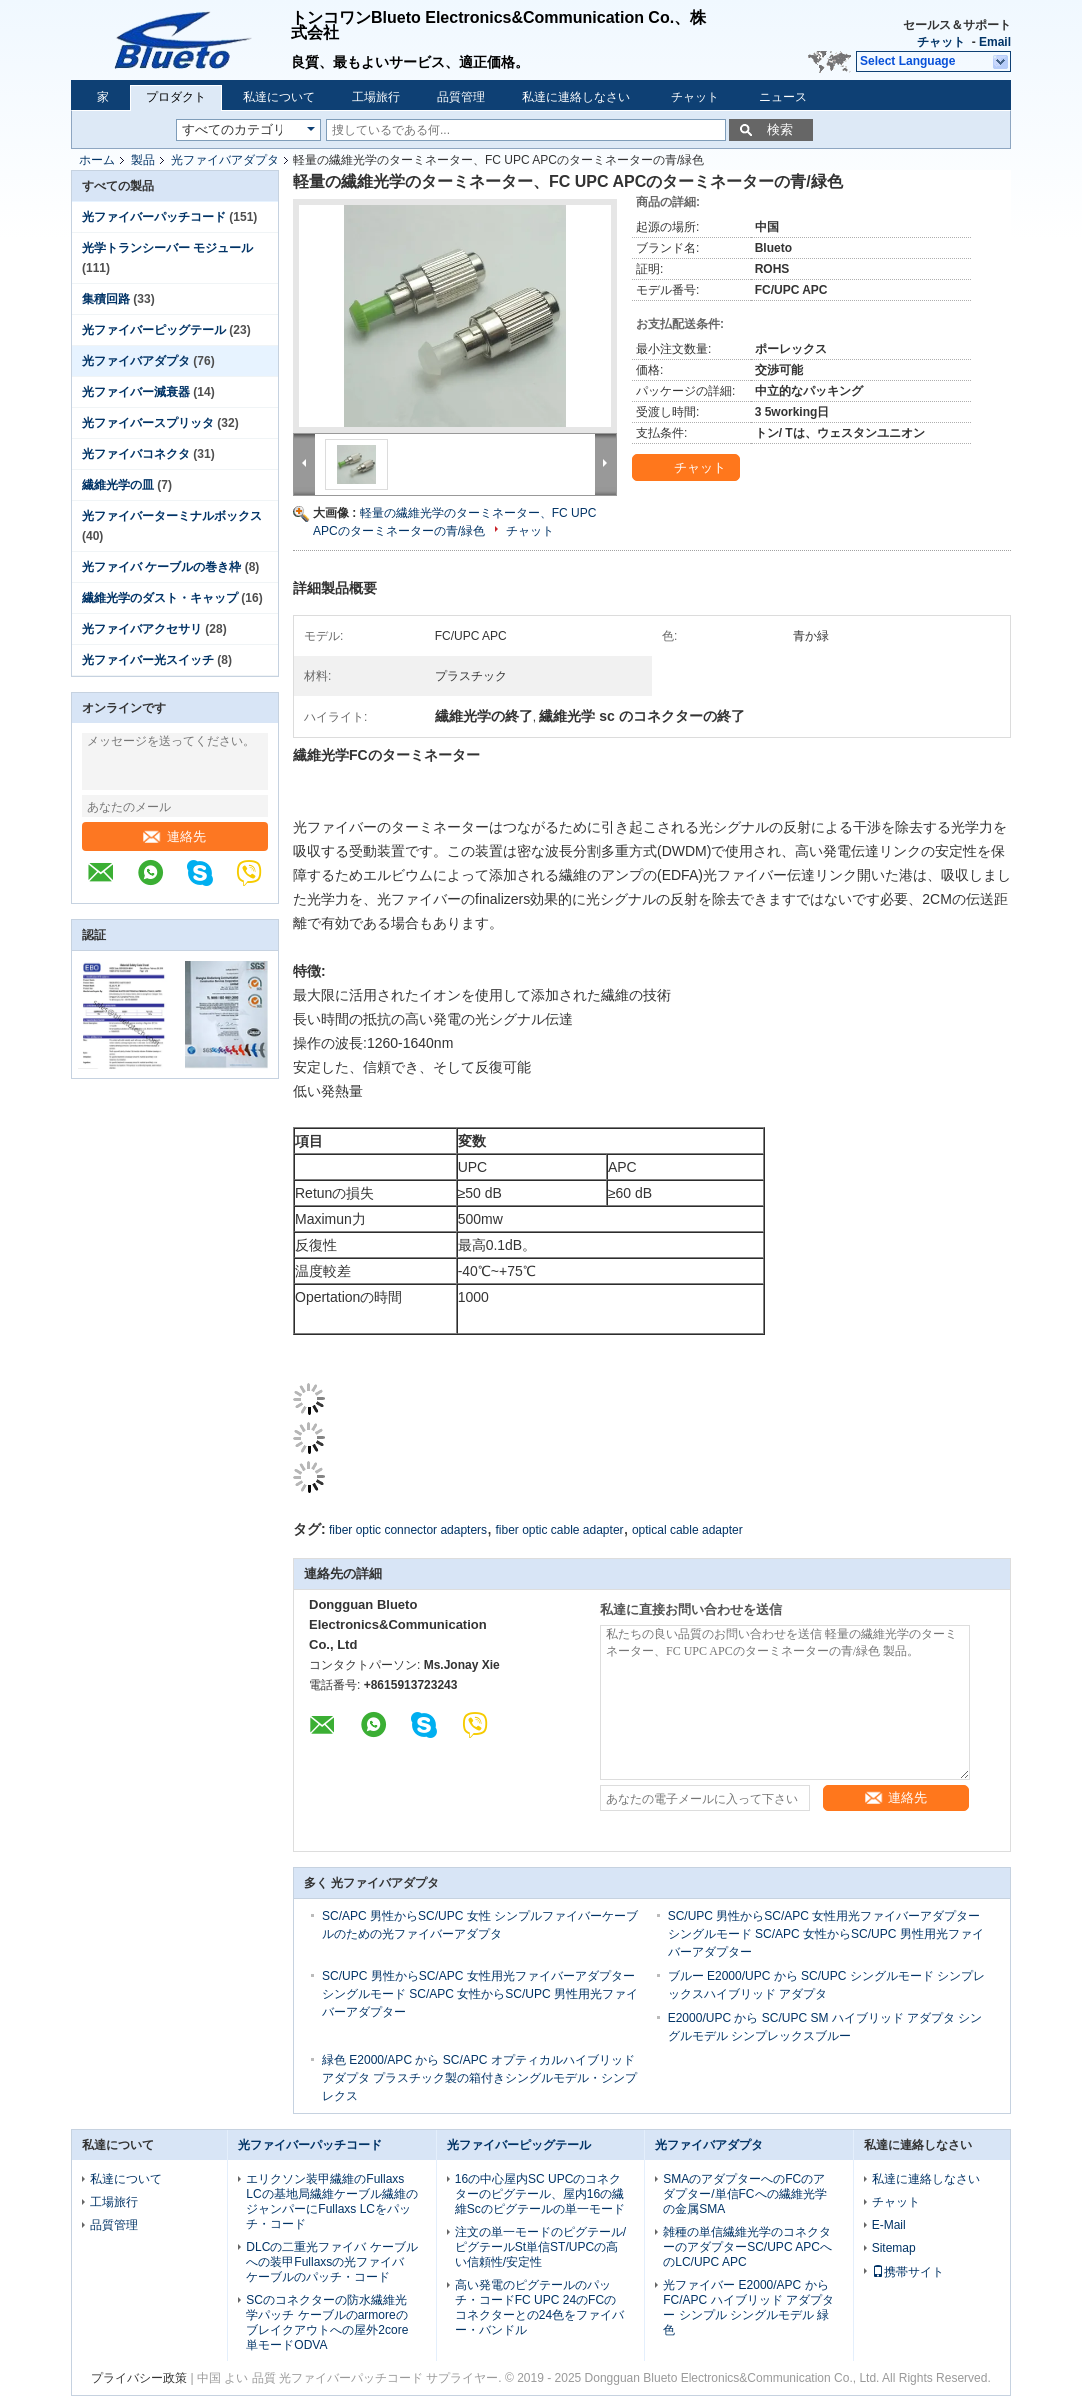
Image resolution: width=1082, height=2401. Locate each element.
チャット (941, 42)
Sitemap (894, 2248)
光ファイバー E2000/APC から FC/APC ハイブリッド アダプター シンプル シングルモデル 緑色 (748, 2307)
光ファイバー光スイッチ (148, 660)
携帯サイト (908, 2272)
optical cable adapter (687, 1530)
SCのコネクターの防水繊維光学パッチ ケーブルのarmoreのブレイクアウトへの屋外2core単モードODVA (327, 2322)
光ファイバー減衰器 (136, 392)
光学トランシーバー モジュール (167, 248)
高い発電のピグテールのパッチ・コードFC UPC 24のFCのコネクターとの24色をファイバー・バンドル (539, 2307)
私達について (279, 97)
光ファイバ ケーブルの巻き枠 (161, 567)
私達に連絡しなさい (576, 97)
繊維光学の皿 (118, 485)
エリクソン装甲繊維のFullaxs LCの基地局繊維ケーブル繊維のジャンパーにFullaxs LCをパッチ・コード (331, 2201)
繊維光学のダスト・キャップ (160, 598)
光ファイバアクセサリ (142, 629)
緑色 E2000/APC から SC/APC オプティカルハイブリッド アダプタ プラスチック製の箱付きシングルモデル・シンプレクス (479, 2078)
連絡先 (174, 836)
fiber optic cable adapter (559, 1530)
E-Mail (889, 2225)
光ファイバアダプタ (225, 160)
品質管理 (461, 97)
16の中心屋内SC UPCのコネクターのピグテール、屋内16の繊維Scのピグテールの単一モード (540, 2194)
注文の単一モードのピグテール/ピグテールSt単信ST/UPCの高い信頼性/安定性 (540, 2247)
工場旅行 (376, 97)
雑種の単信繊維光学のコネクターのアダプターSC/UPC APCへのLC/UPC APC (747, 2247)
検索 (780, 129)
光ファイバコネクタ (136, 454)
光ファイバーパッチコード (154, 217)
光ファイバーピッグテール (154, 330)
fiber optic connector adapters (408, 1530)
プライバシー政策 (139, 2378)
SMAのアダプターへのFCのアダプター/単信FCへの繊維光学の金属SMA (744, 2194)
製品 (143, 160)
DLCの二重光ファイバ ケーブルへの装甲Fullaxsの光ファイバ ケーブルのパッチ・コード (331, 2262)
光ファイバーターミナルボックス (172, 516)
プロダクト (176, 97)
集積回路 (106, 299)
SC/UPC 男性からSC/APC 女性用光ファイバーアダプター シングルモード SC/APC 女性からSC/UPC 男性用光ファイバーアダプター (826, 1934)
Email (995, 42)
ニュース (783, 97)
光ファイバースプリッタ (148, 423)
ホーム (97, 160)
